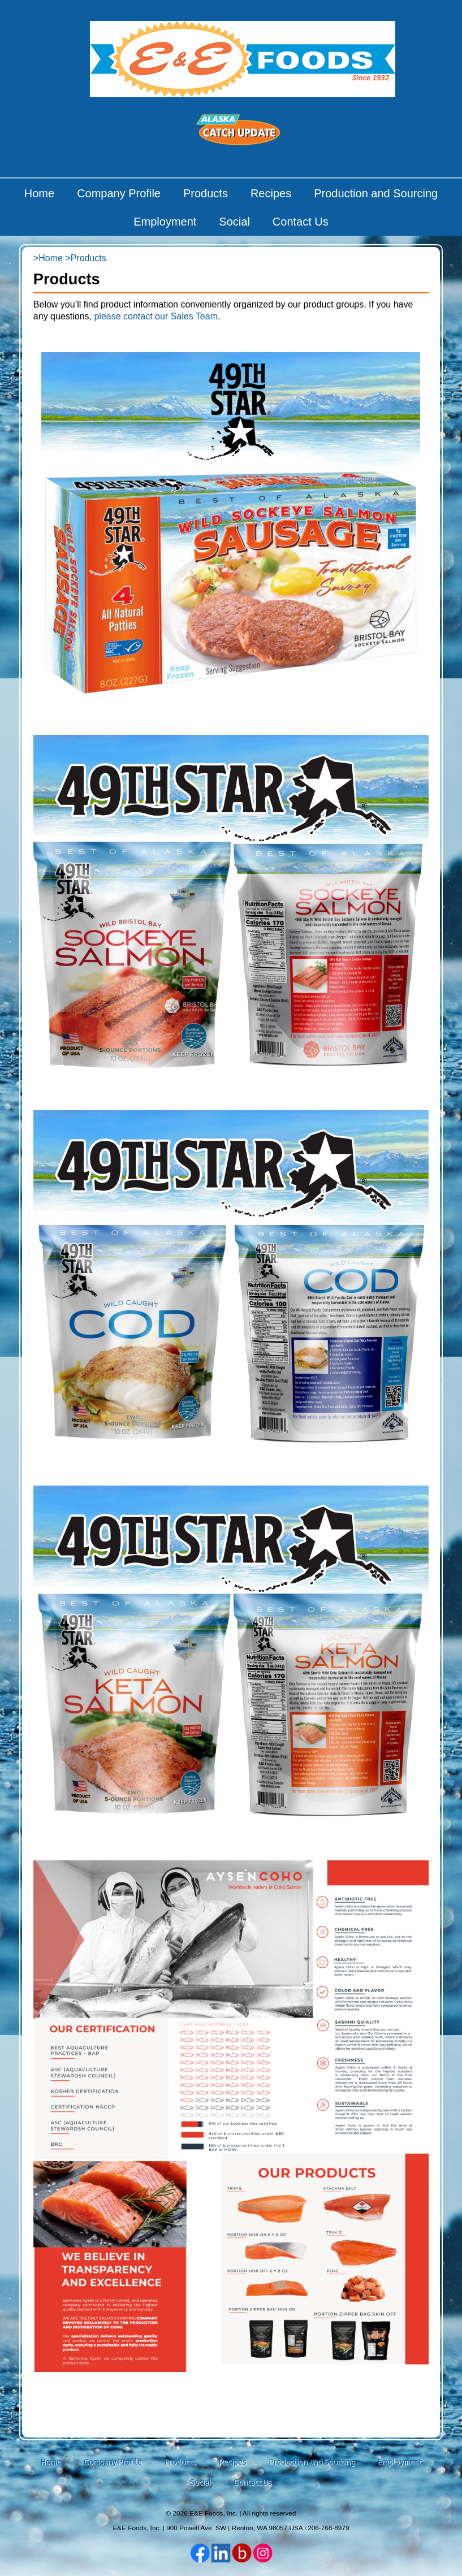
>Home (48, 258)
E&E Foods (242, 59)
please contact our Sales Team (156, 316)
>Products (85, 258)
